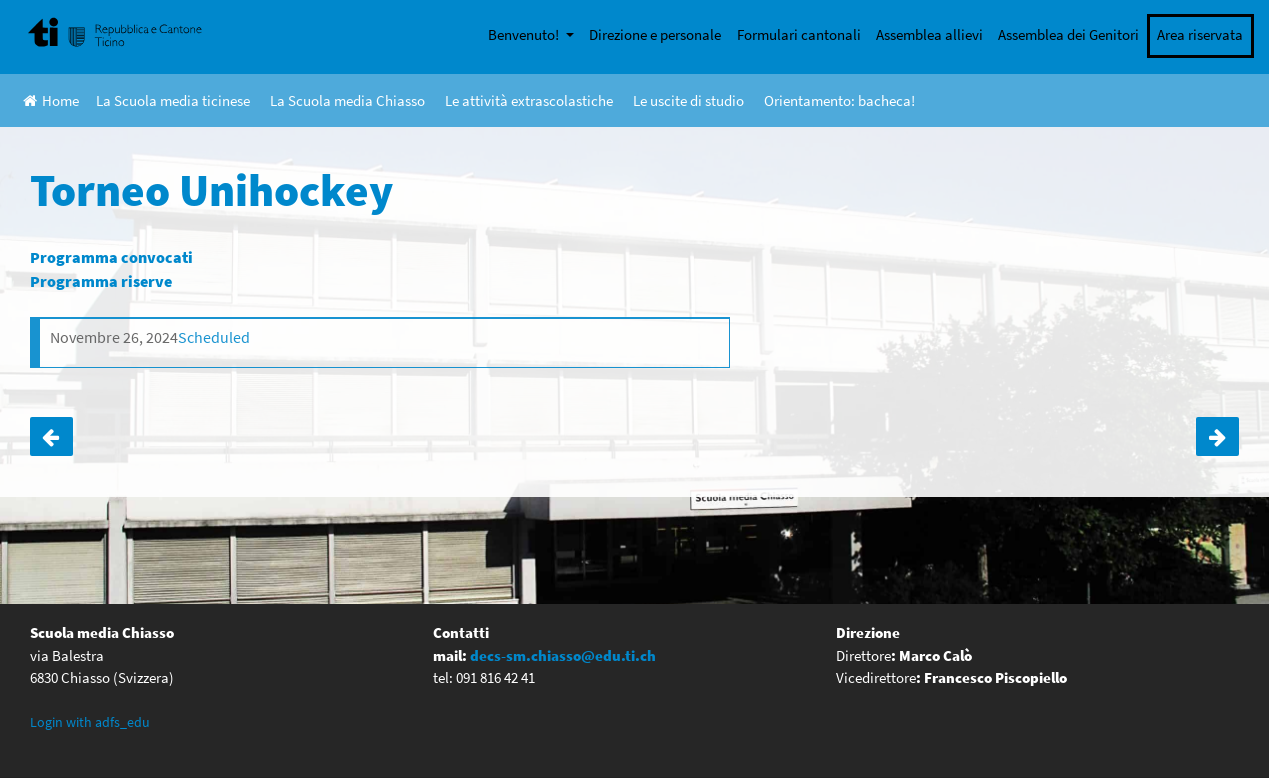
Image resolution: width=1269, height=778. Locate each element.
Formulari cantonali (799, 34)
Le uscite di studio (688, 100)
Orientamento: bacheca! (839, 100)
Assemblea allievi (929, 34)
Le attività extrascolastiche (529, 100)
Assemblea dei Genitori (1068, 34)
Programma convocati (111, 257)
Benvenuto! (525, 34)
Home (51, 100)
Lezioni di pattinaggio (51, 437)
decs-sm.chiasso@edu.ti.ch (563, 655)
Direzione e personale (655, 34)
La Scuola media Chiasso (347, 100)
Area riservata (1200, 34)
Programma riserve (101, 281)
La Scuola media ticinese (173, 100)
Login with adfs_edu (90, 722)
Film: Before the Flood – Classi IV (1217, 437)
